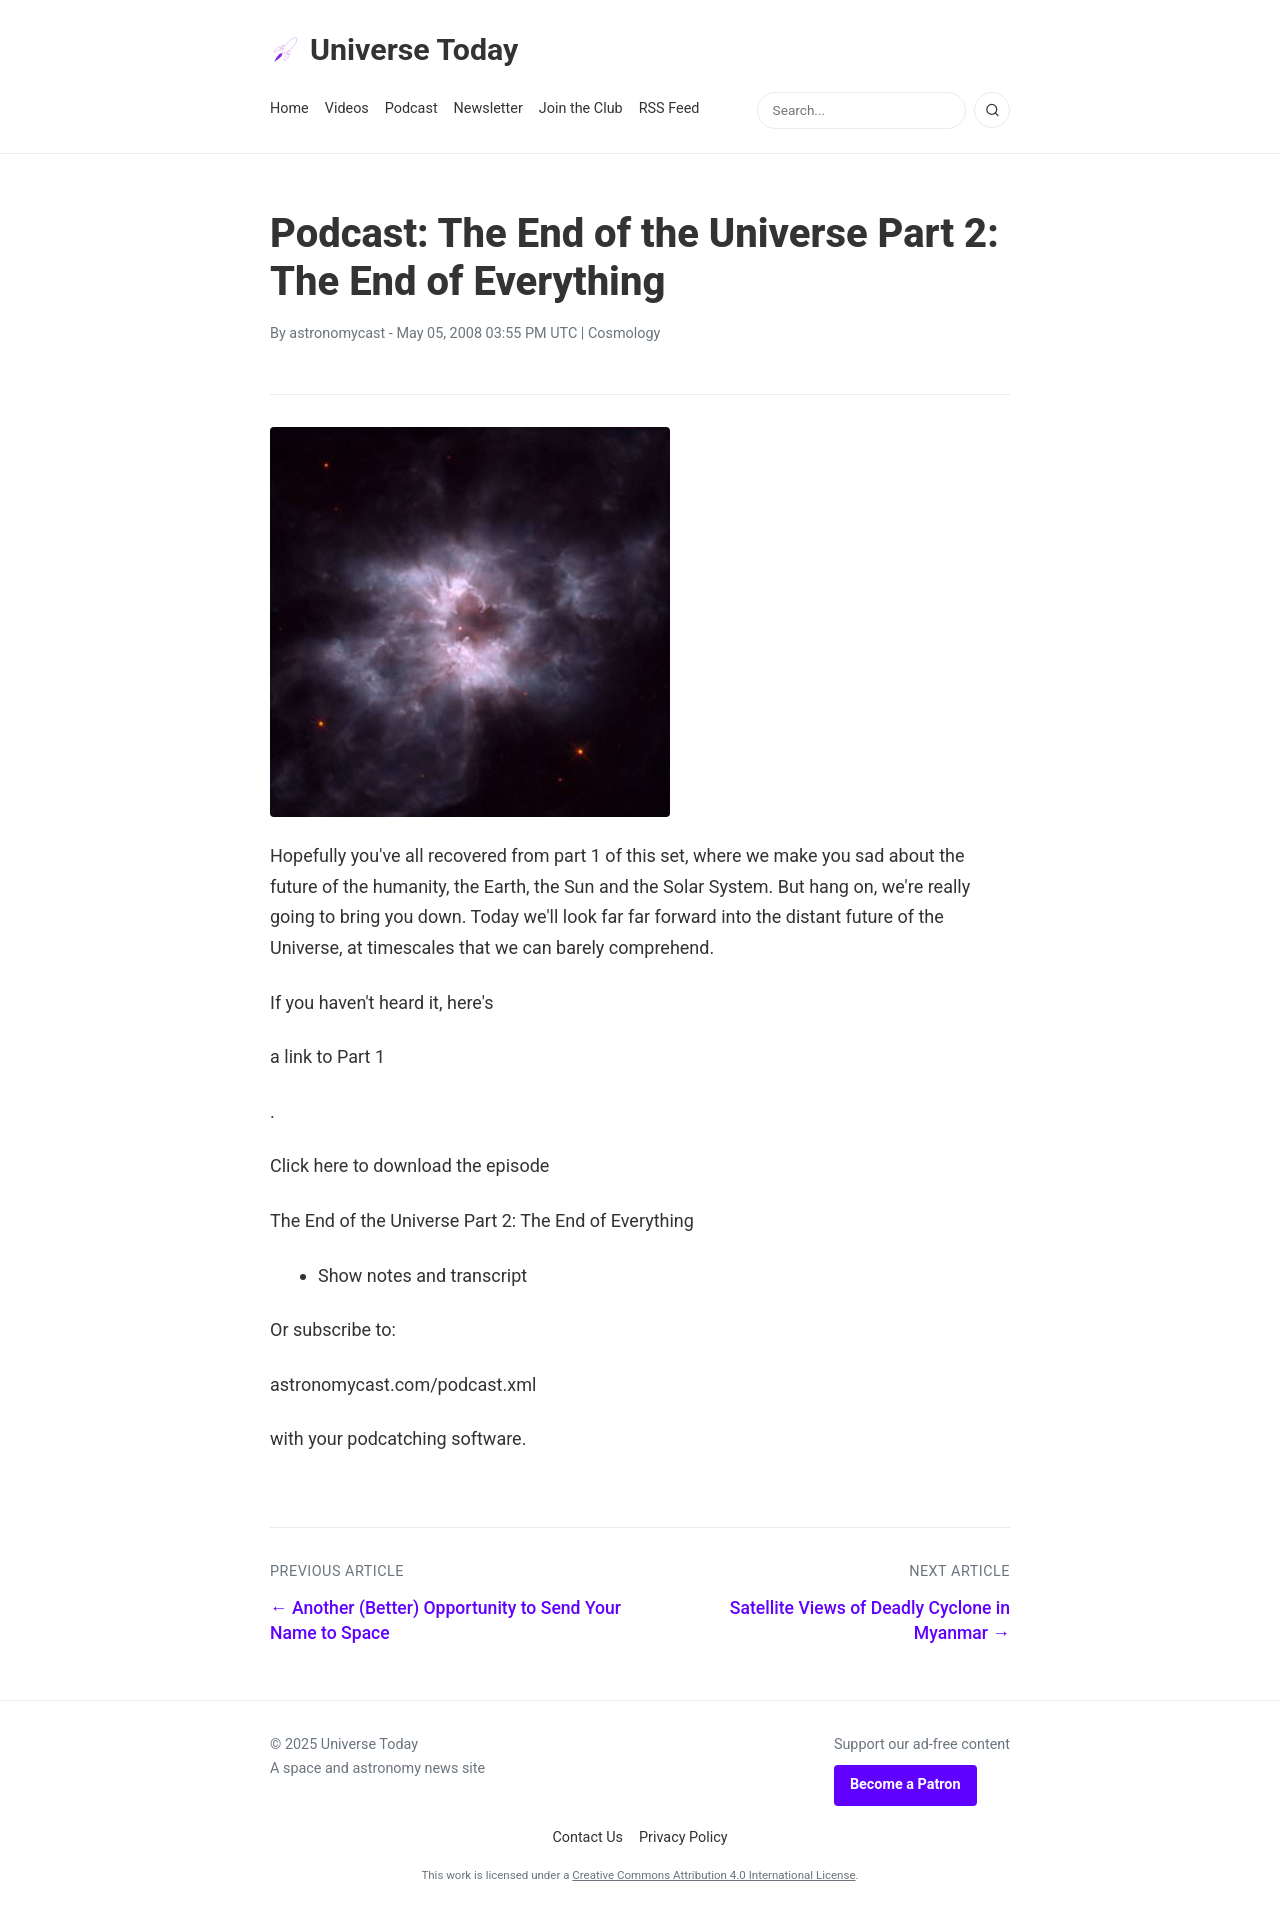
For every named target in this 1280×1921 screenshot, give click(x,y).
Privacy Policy (683, 1839)
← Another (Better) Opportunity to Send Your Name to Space (445, 1623)
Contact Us (587, 1839)
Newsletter (488, 111)
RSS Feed (669, 111)
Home (289, 111)
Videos (347, 111)
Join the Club (581, 111)
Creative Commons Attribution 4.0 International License (713, 1878)
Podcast (411, 111)
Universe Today (400, 51)
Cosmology (624, 336)
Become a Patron (905, 1787)
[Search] (992, 113)
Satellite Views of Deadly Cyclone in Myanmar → (870, 1623)
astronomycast (337, 336)
